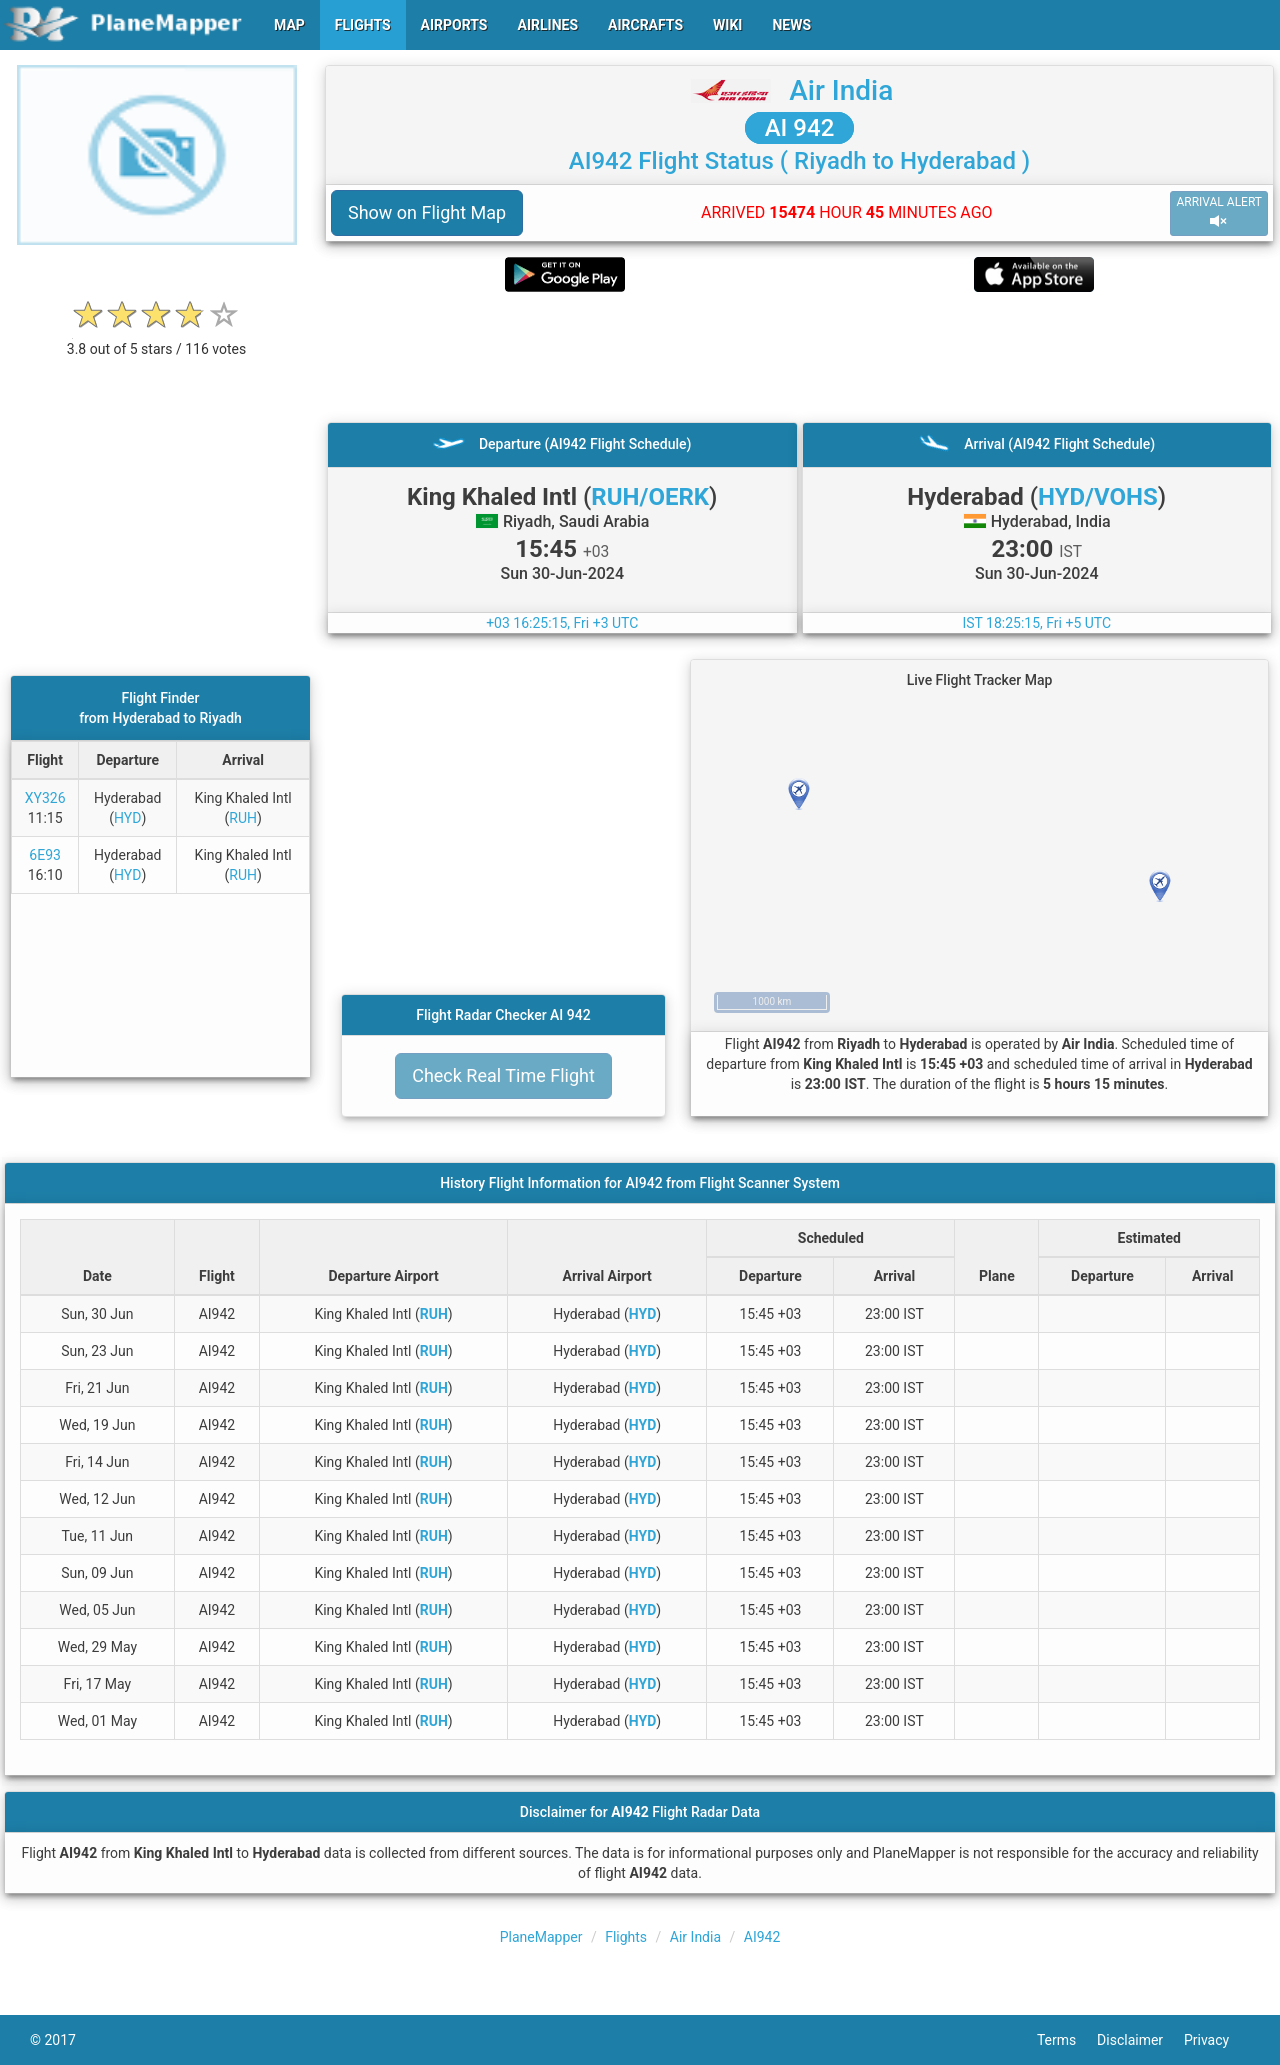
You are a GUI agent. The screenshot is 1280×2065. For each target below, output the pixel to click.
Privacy (1217, 2040)
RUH (243, 818)
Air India (841, 90)
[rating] (157, 338)
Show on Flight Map (427, 212)
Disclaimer (1140, 2040)
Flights (626, 1937)
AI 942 (800, 128)
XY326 (45, 798)
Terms (1067, 2040)
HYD (127, 818)
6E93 (45, 855)
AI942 (762, 1937)
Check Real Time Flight (503, 1075)
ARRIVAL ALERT (1219, 212)
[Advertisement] (799, 357)
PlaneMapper (541, 1937)
